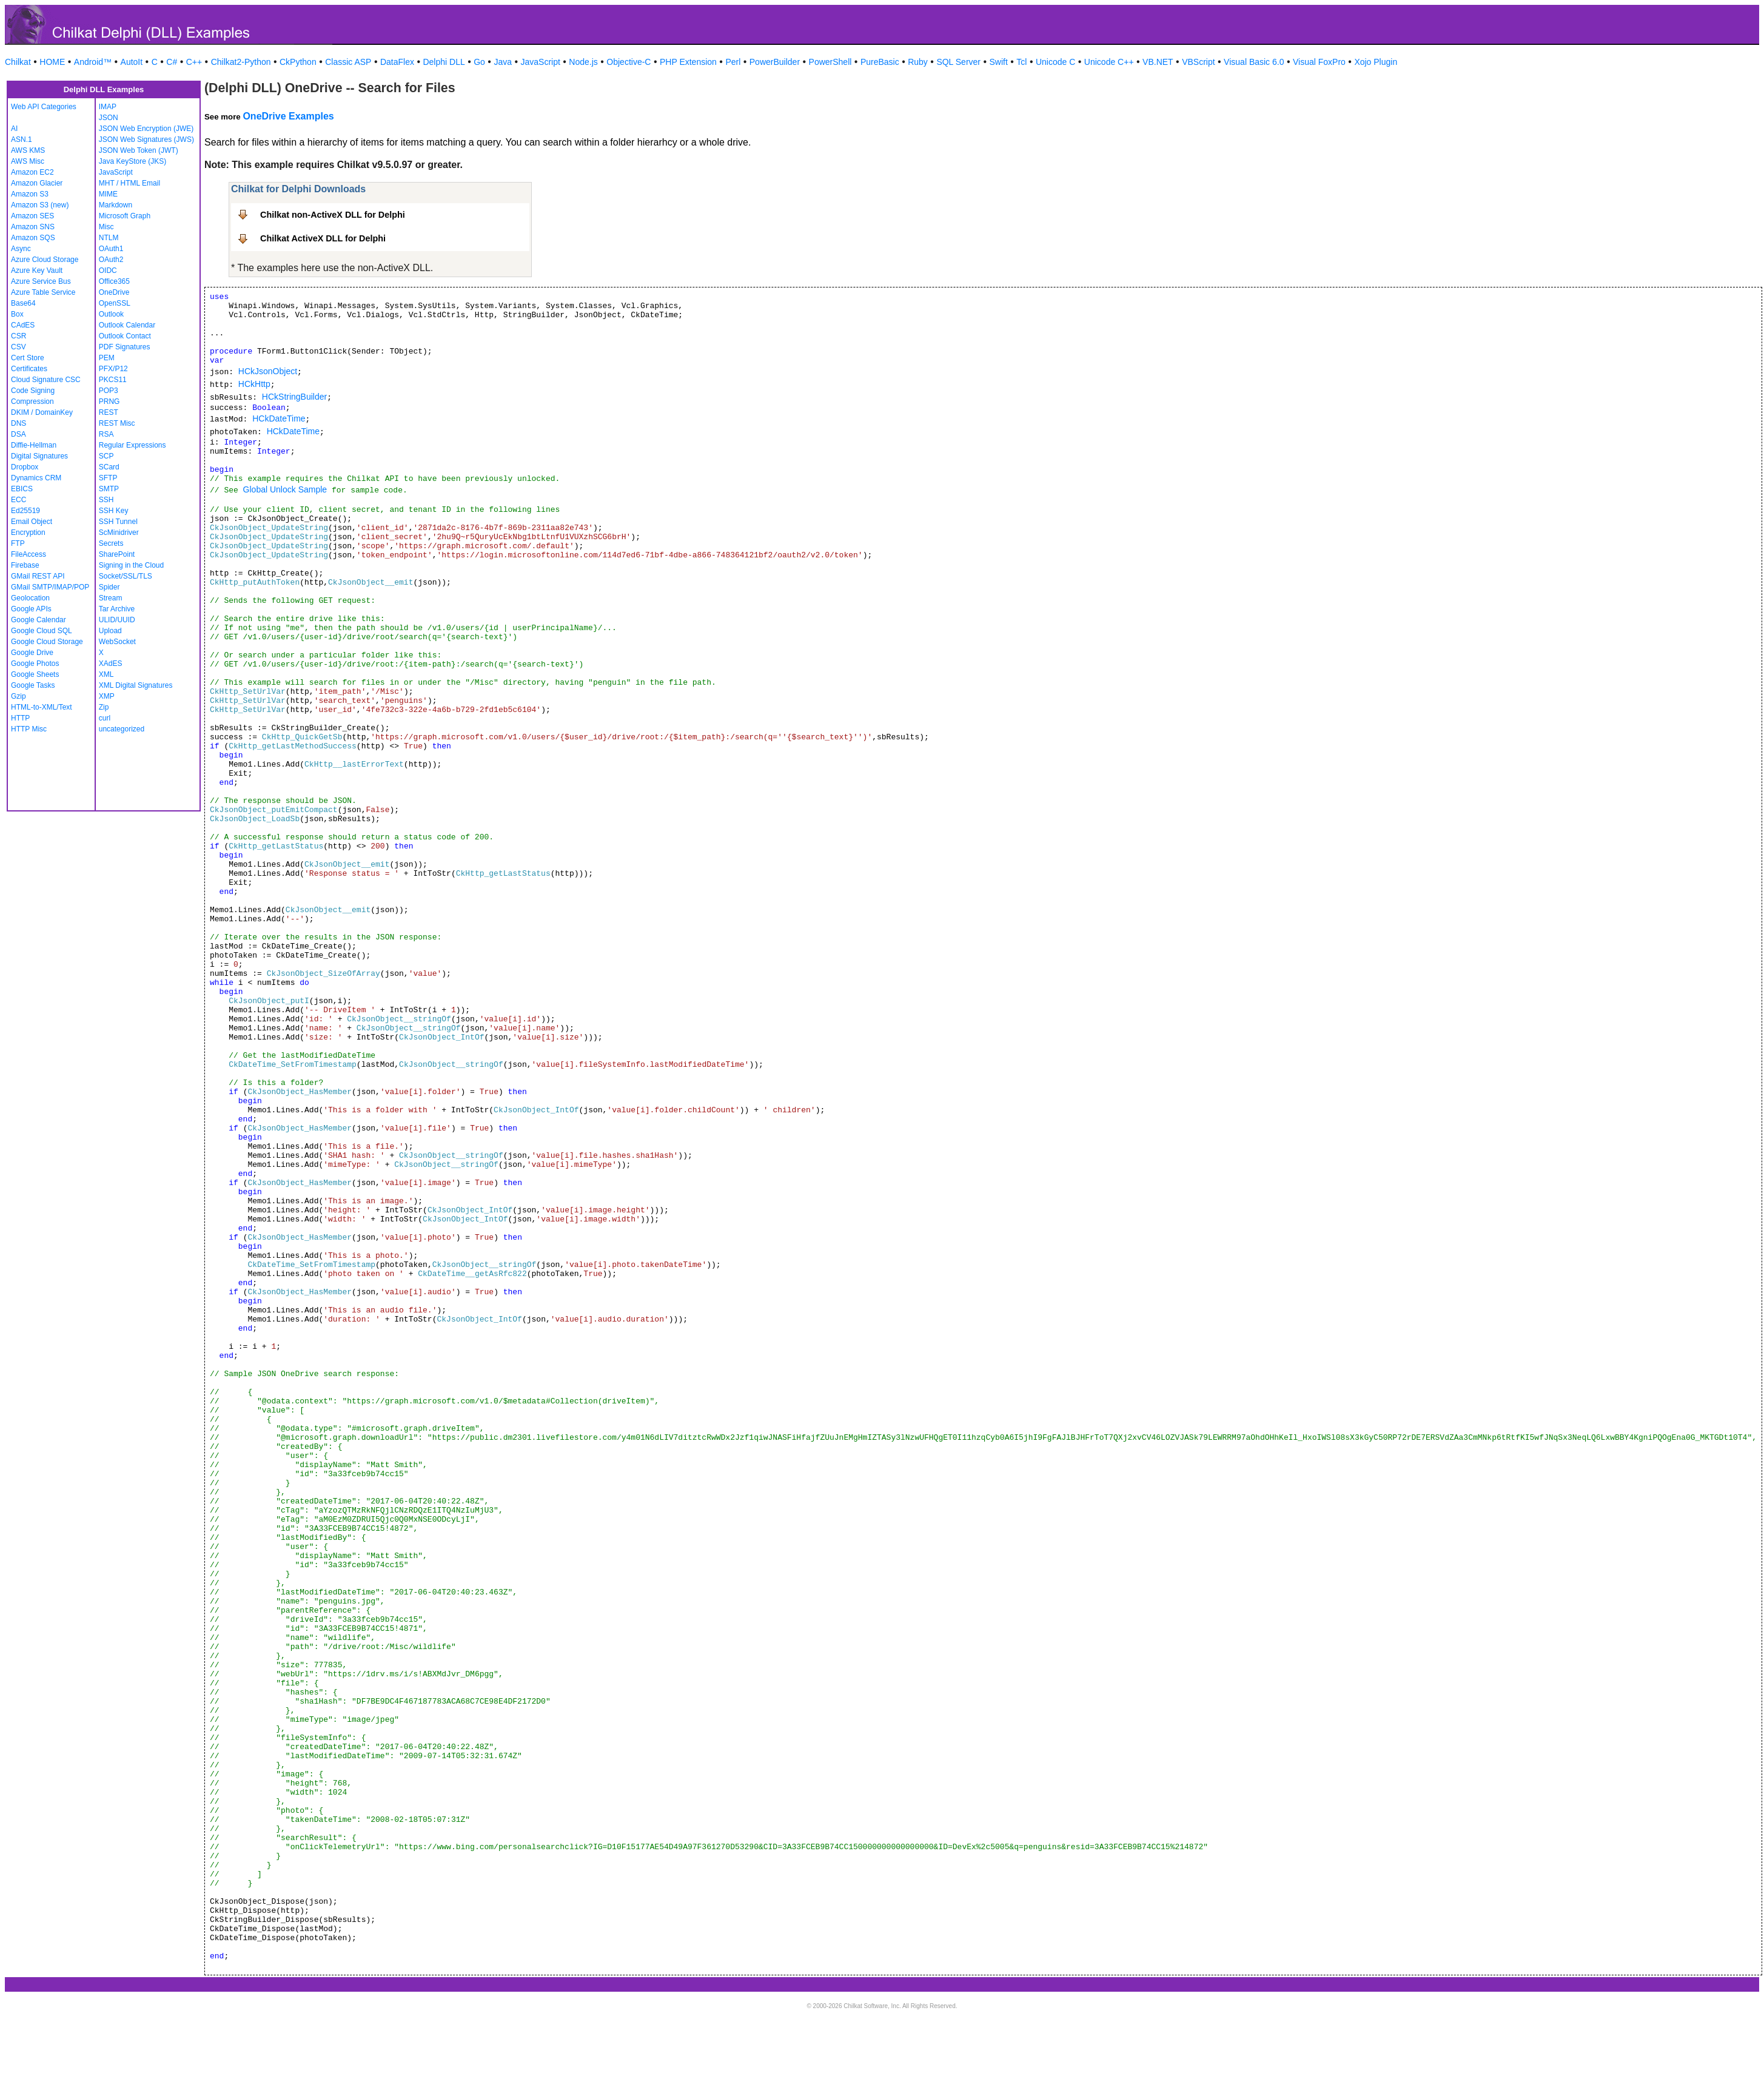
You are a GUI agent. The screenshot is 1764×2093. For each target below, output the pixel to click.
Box (17, 314)
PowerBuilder (775, 62)
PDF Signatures (124, 347)
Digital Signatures (39, 456)
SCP (106, 456)
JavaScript (540, 62)
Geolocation (30, 598)
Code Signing (33, 390)
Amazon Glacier (36, 183)
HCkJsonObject (267, 371)
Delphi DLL (443, 62)
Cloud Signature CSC (46, 379)
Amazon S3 (30, 194)
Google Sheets (35, 674)
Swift (999, 62)
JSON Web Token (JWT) (138, 150)
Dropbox (24, 467)
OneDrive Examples (288, 116)
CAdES (23, 325)
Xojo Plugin (1375, 62)
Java (503, 62)
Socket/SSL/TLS (125, 576)
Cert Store (27, 358)
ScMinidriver (119, 532)
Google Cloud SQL (41, 631)
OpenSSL (114, 303)
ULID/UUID (117, 620)
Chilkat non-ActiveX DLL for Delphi (332, 215)
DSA (18, 434)
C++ (194, 62)
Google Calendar (38, 620)
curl (104, 718)
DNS (18, 423)
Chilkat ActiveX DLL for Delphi (323, 238)
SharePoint (117, 554)
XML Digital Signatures (136, 685)
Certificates (29, 369)
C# (171, 62)
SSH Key (114, 510)
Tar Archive (117, 609)
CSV (18, 347)
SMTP (109, 489)
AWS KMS (28, 150)
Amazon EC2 (32, 172)
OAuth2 (111, 259)
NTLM (109, 237)
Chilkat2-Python (241, 62)
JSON (108, 117)
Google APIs (31, 609)
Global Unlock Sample (285, 489)
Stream (110, 598)
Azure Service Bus (41, 281)
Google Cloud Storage (47, 641)
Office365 (114, 281)
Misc (106, 227)
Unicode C (1055, 62)
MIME (108, 194)
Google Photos (35, 663)
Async (21, 248)
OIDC (108, 270)
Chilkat (18, 62)
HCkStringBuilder (294, 396)
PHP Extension (688, 62)
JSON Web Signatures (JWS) (146, 139)
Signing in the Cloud (131, 565)
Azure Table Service (43, 292)
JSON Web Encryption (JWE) (146, 128)
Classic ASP (348, 62)
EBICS (22, 489)
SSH (106, 500)
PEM (107, 358)
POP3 (108, 390)
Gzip (18, 696)
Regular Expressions (132, 445)
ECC (18, 500)
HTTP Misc (29, 729)
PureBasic (879, 62)
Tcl (1021, 62)
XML (106, 674)
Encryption (28, 532)
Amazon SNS (33, 227)
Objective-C (628, 62)
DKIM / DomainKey (42, 412)
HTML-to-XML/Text (41, 707)
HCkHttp (254, 384)
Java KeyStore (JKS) (132, 161)
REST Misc (117, 423)
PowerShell (830, 62)
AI (14, 128)
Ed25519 (25, 510)
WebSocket (117, 641)
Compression (32, 401)
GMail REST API (37, 576)
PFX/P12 (113, 369)
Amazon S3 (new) (40, 205)
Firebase (25, 565)
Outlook (111, 314)
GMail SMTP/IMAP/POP (50, 587)
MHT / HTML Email (129, 183)
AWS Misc (27, 161)
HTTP (20, 718)
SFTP (108, 478)
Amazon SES (32, 216)
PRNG (109, 401)
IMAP (107, 106)
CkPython (298, 62)
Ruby (918, 62)
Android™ (93, 62)
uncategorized (121, 729)
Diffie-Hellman (33, 445)
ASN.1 (21, 139)
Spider (109, 587)
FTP (18, 543)
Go (479, 62)
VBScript (1198, 62)
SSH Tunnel (118, 521)
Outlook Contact (125, 336)
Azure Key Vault (36, 270)
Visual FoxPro (1319, 62)
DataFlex (397, 62)
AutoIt (132, 62)
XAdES (110, 663)
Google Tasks (33, 685)
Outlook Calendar (127, 325)
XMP (107, 696)
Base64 (23, 303)
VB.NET (1157, 62)
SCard (109, 467)
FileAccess (28, 554)
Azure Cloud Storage (44, 259)
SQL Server (958, 62)
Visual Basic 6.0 (1254, 62)
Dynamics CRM (36, 478)
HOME (52, 62)
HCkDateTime (278, 418)
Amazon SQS (33, 237)
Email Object (31, 521)
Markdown (115, 205)
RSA (106, 434)
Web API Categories (43, 106)
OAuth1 (111, 248)
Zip (104, 707)
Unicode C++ (1109, 62)
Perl (732, 62)
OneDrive (114, 292)
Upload (110, 631)
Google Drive (32, 652)
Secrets (111, 543)
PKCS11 (113, 379)
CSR (18, 336)
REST (108, 412)
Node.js (583, 62)
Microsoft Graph (124, 216)
